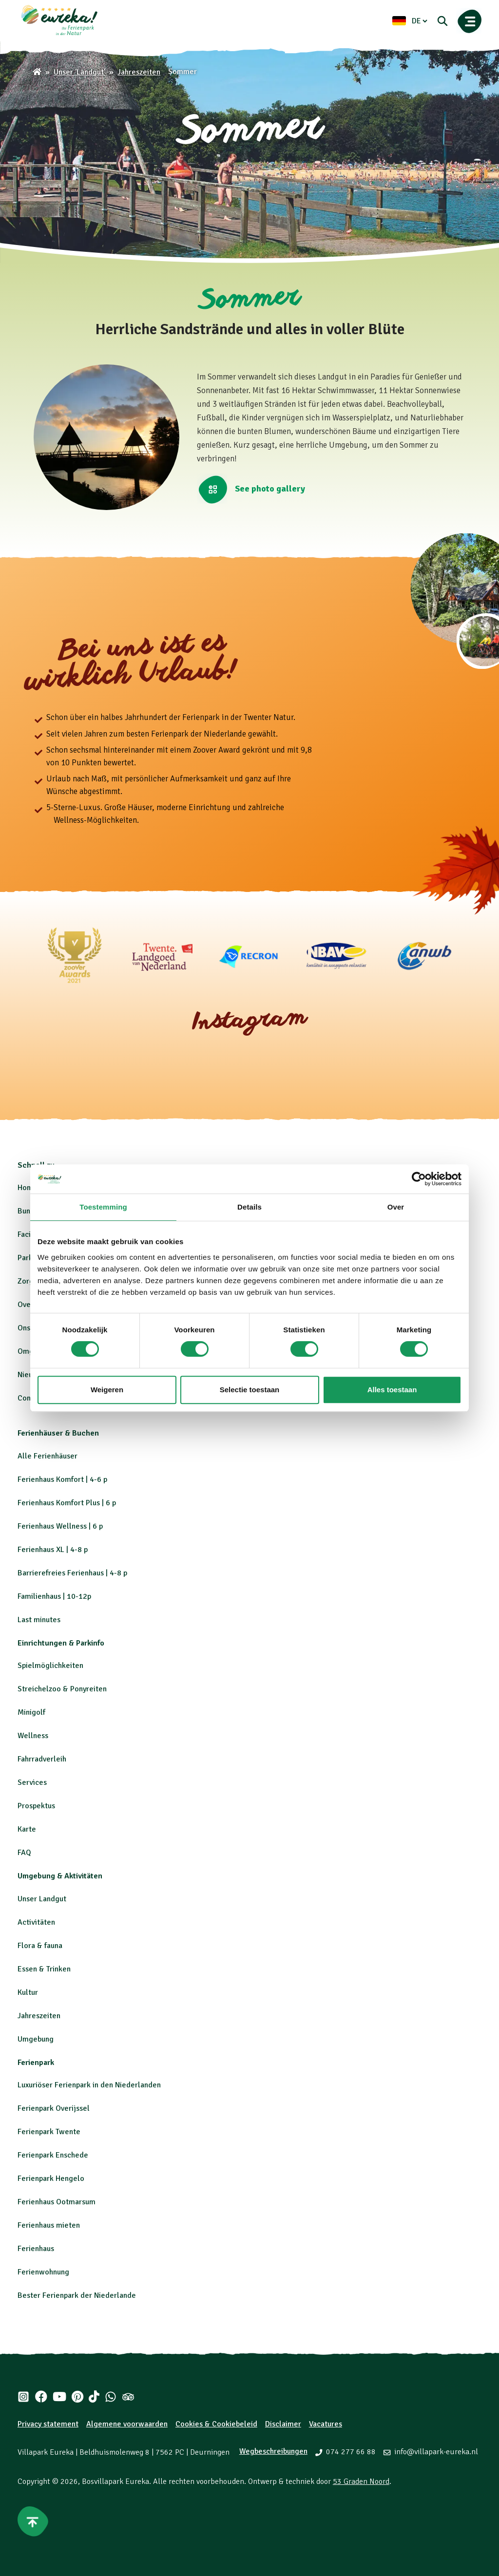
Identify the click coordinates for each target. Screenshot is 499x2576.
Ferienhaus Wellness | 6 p (60, 1526)
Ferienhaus (36, 2249)
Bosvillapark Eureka (115, 2481)
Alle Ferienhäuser (47, 1456)
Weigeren (107, 1389)
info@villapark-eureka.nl (436, 2452)
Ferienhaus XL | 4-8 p (53, 1549)
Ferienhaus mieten (49, 2225)
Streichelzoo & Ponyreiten (62, 1689)
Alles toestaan (392, 1389)
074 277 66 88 (351, 2452)
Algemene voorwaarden (127, 2424)
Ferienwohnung (43, 2272)
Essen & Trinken (44, 1969)
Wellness (33, 1736)
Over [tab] (395, 1207)
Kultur (28, 1992)
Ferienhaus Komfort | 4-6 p (62, 1479)
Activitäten (36, 1922)
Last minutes (39, 1620)
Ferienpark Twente (49, 2132)
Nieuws (30, 1375)
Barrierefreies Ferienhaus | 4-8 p (72, 1573)
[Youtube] (59, 2397)
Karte (27, 1829)
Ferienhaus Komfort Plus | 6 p (67, 1503)
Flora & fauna (40, 1946)
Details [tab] (249, 1207)
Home (28, 1188)
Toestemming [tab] (103, 1207)
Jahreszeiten (39, 2016)
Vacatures (325, 2424)
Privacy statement (48, 2424)
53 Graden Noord (361, 2481)
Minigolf (31, 1712)
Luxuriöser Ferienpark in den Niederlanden (89, 2085)
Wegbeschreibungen (273, 2451)
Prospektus (36, 1806)
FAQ (24, 1852)
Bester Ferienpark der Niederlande (77, 2295)
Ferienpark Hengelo (51, 2178)
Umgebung (36, 2039)
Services (32, 1782)
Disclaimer (283, 2424)
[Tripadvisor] (128, 2397)
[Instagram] (23, 2397)
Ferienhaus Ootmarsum (57, 2202)
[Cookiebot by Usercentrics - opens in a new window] (418, 1179)
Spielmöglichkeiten (50, 1665)
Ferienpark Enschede (53, 2155)
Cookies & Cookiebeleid (216, 2424)
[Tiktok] (94, 2397)
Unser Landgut (42, 1899)
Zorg (26, 1281)
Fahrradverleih (42, 1759)
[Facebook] (41, 2397)
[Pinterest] (77, 2397)
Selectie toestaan (250, 1389)
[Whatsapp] (110, 2397)
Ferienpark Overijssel (54, 2108)
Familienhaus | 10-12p (54, 1596)
